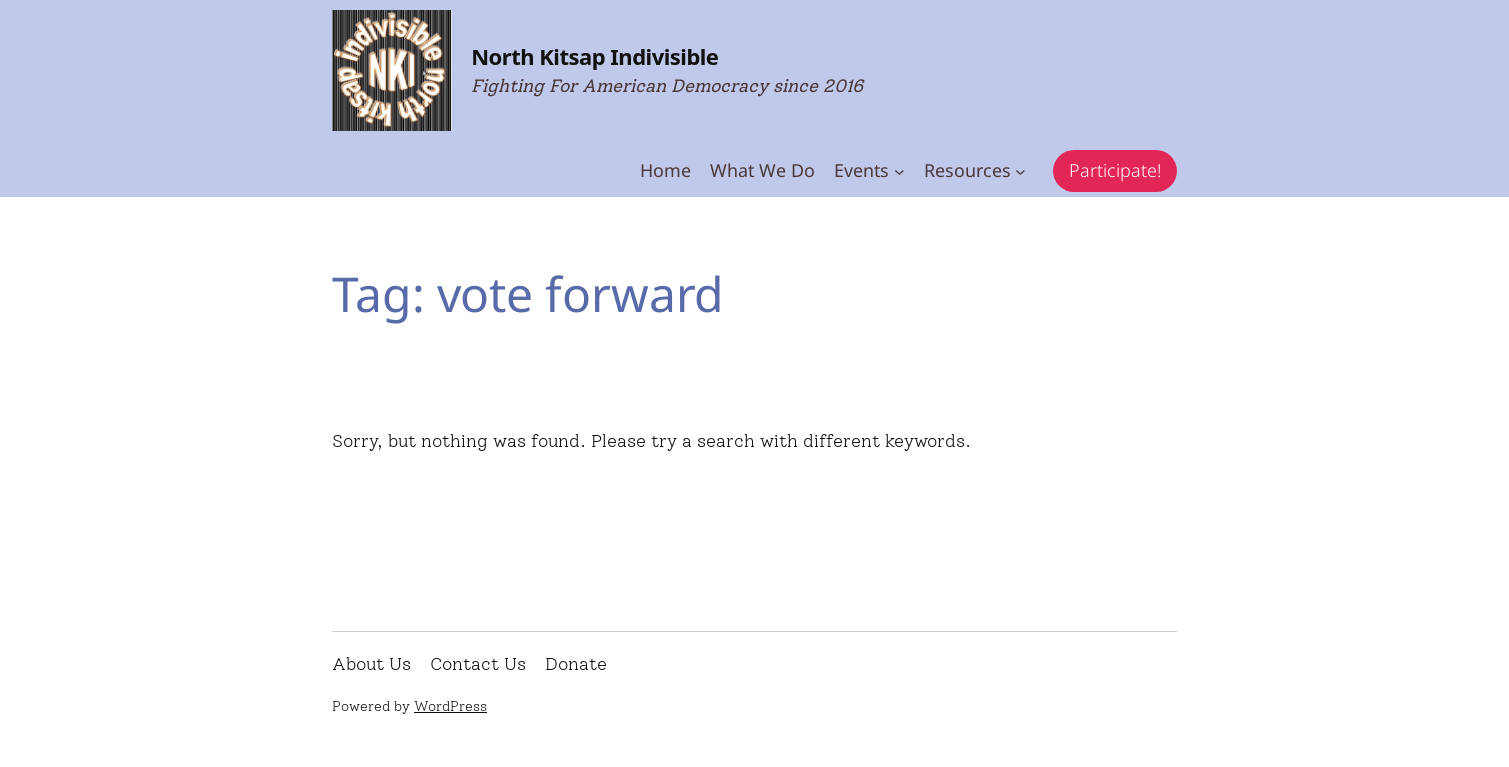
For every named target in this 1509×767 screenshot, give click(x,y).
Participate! (1115, 170)
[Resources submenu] (1020, 171)
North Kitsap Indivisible (594, 56)
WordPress (450, 706)
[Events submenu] (899, 171)
